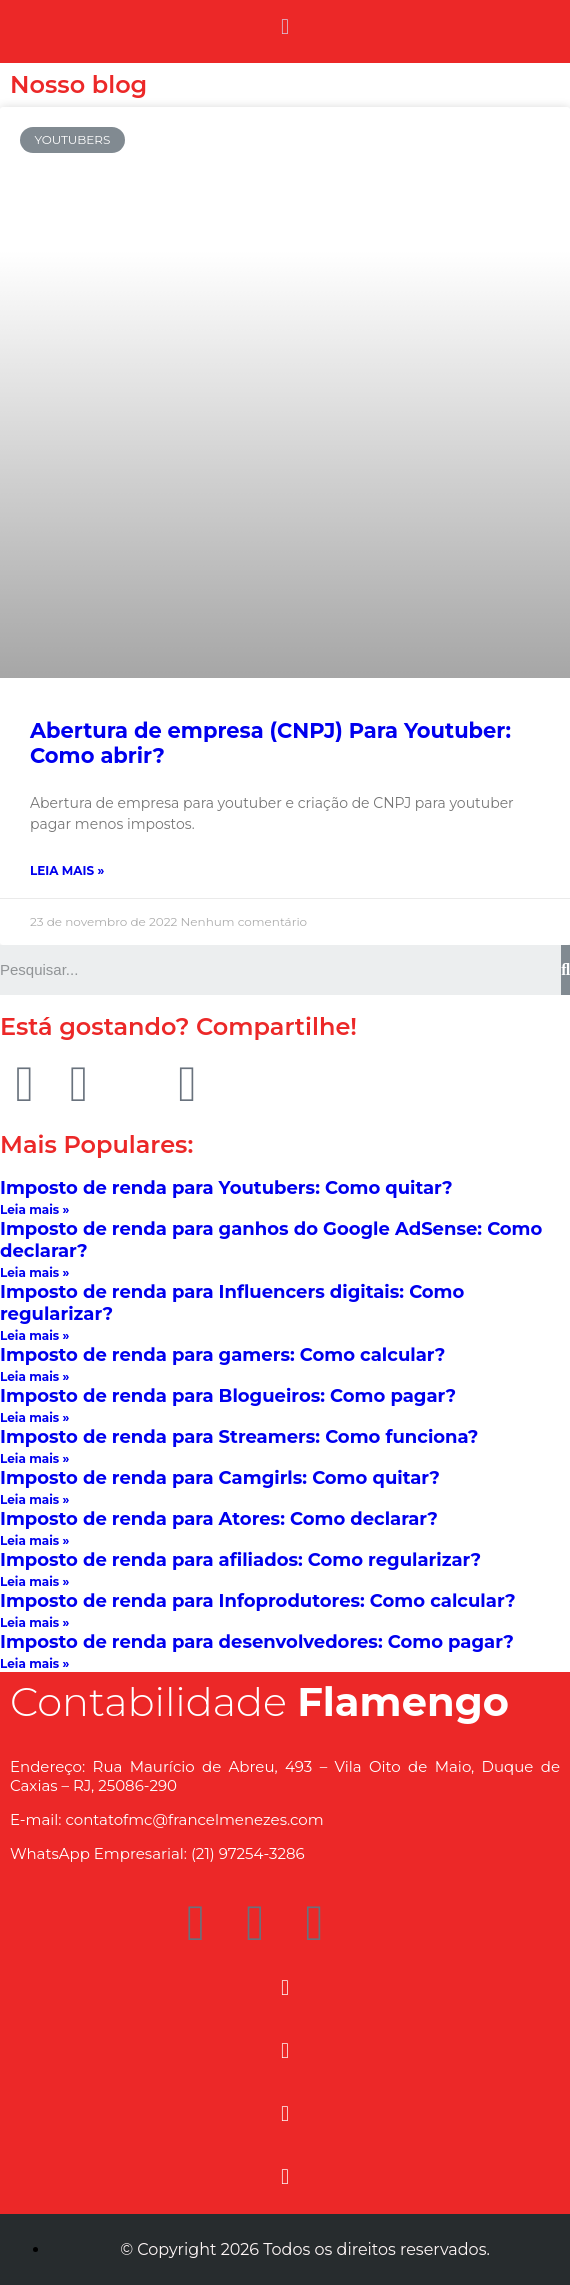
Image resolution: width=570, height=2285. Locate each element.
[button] (284, 26)
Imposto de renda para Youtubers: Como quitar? (226, 1188)
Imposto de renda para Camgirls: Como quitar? (220, 1478)
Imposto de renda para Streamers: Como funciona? (239, 1437)
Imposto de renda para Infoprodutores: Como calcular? (257, 1601)
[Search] (565, 970)
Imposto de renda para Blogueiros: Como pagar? (228, 1396)
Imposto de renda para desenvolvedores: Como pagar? (257, 1642)
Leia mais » (67, 870)
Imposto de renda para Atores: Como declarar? (219, 1519)
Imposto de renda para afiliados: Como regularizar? (240, 1560)
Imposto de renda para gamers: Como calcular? (222, 1355)
